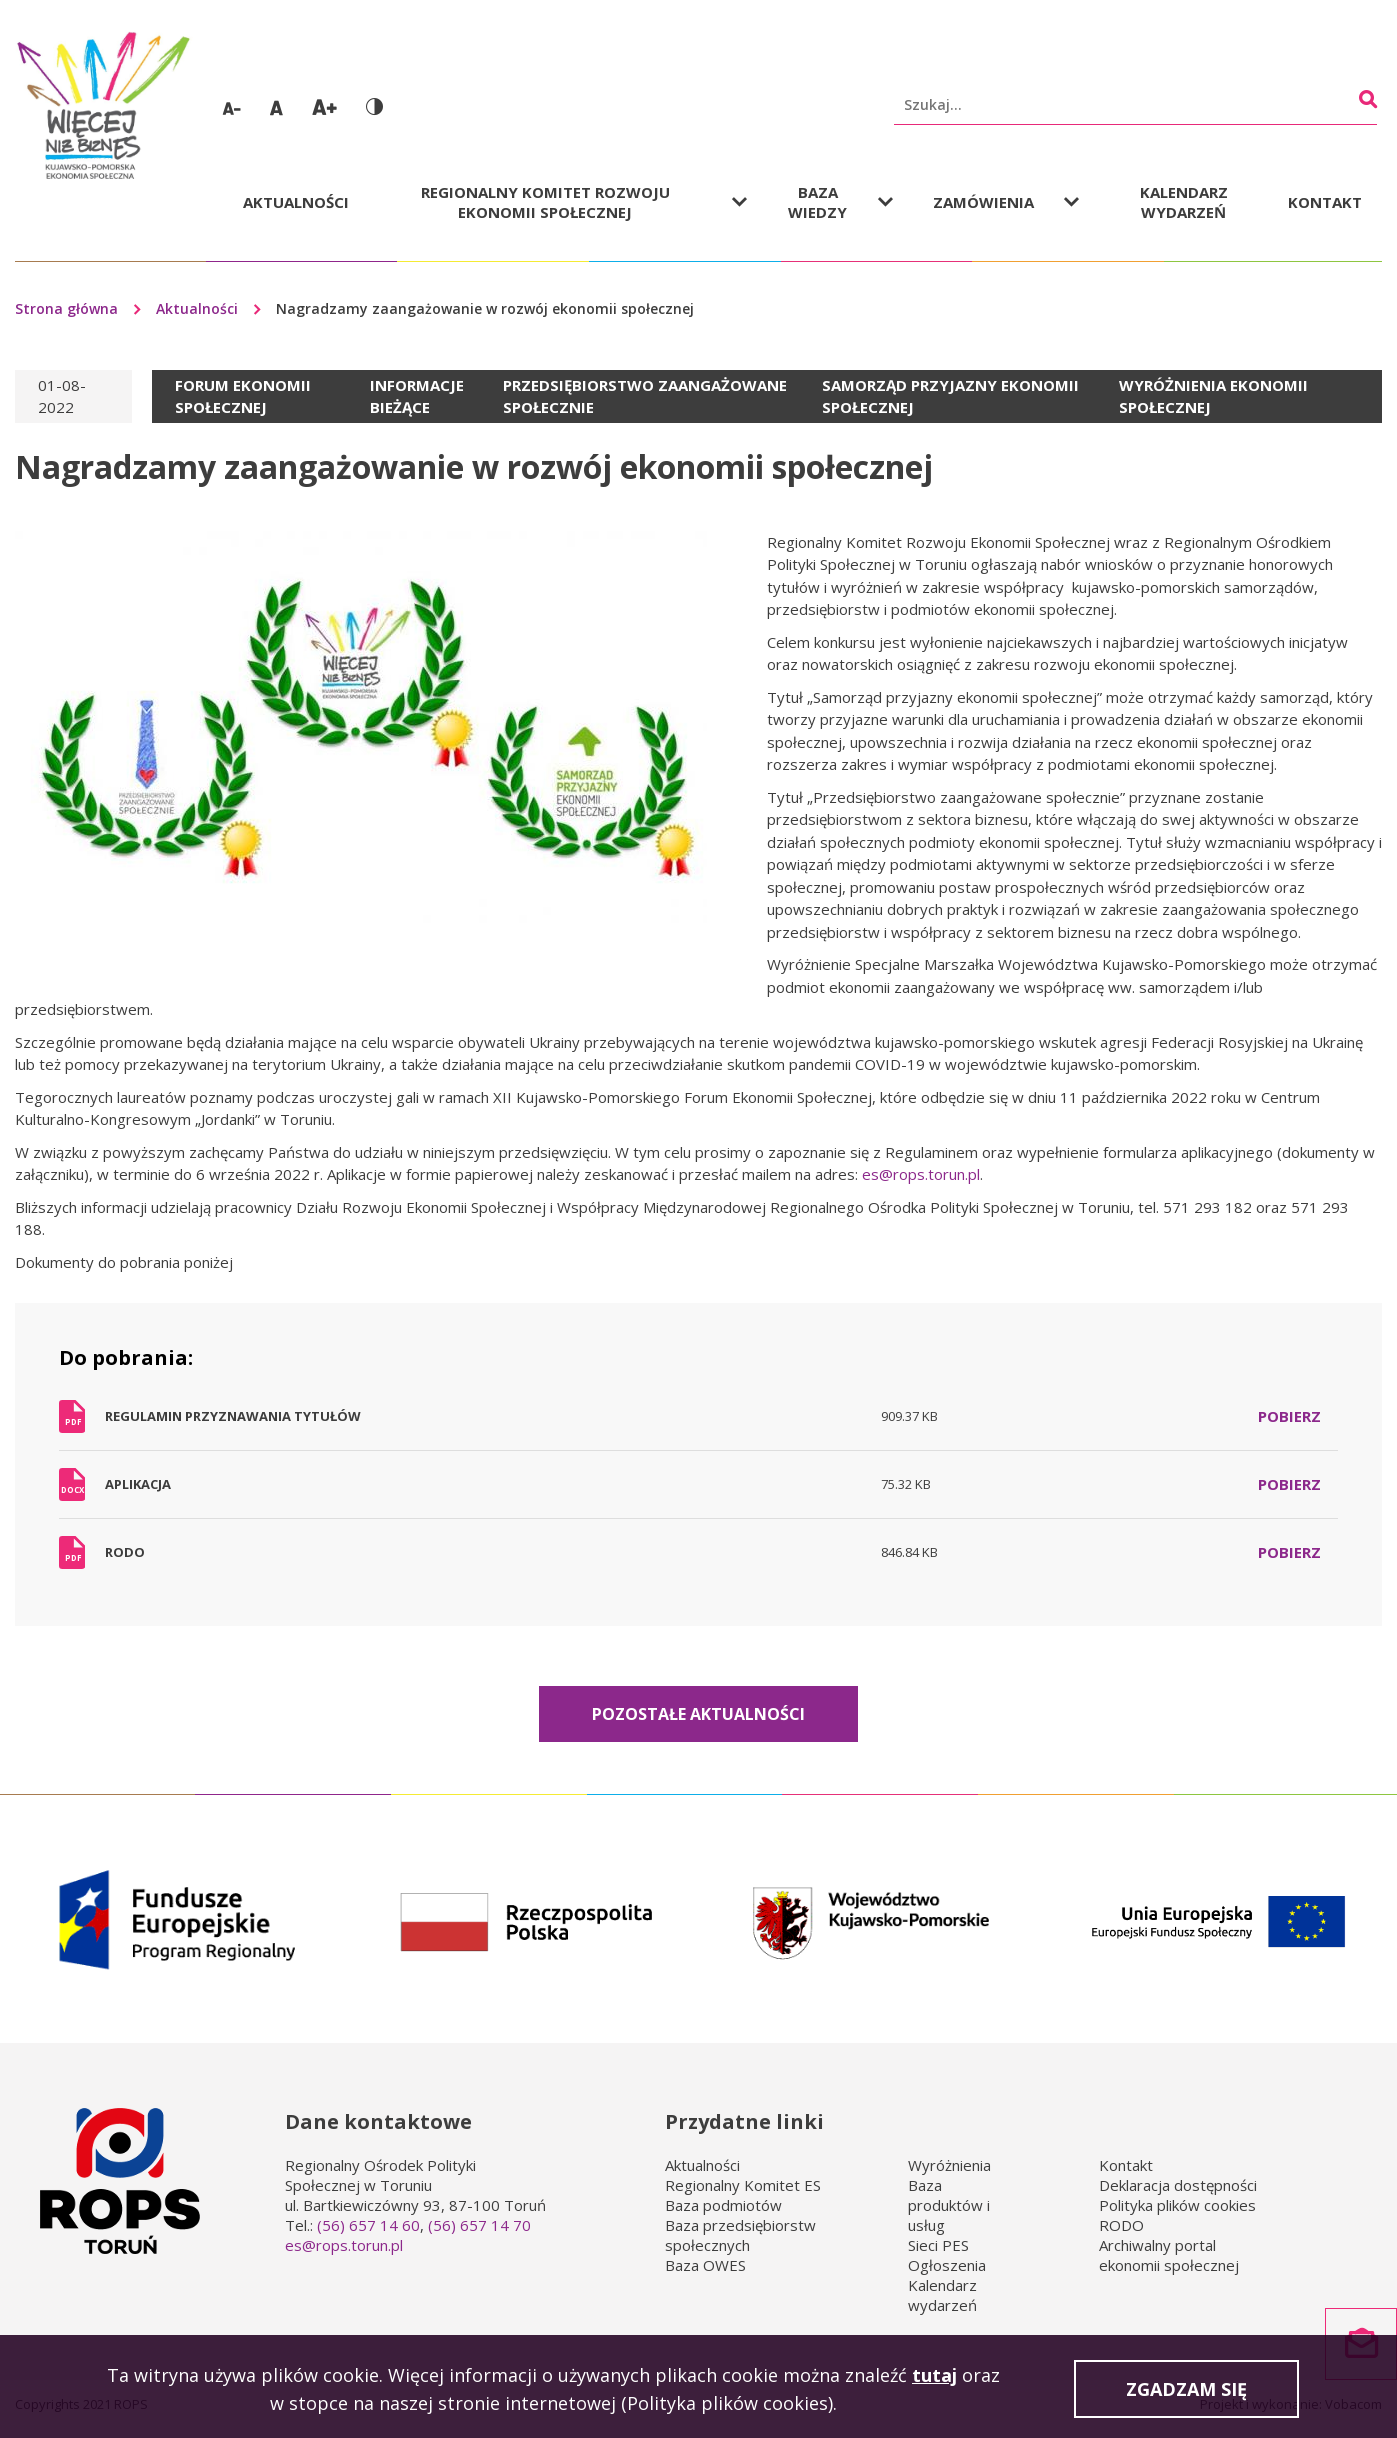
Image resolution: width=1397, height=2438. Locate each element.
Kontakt (1325, 202)
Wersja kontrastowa (374, 106)
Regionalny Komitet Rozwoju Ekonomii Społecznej (545, 202)
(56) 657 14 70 (479, 2225)
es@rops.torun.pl (921, 1174)
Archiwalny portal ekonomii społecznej (1169, 2255)
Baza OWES (705, 2265)
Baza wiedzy (817, 202)
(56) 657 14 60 (368, 2225)
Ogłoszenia (947, 2265)
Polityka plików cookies (1177, 2205)
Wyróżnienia (949, 2165)
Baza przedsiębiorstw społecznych (740, 2235)
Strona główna (66, 308)
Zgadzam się (1186, 2393)
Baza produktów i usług (949, 2205)
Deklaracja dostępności (1178, 2185)
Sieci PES (938, 2245)
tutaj (934, 2379)
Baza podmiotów (723, 2205)
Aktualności (296, 202)
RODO (1121, 2225)
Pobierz (1289, 1416)
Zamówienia (983, 202)
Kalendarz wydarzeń (1184, 202)
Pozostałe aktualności (698, 1714)
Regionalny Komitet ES (743, 2185)
